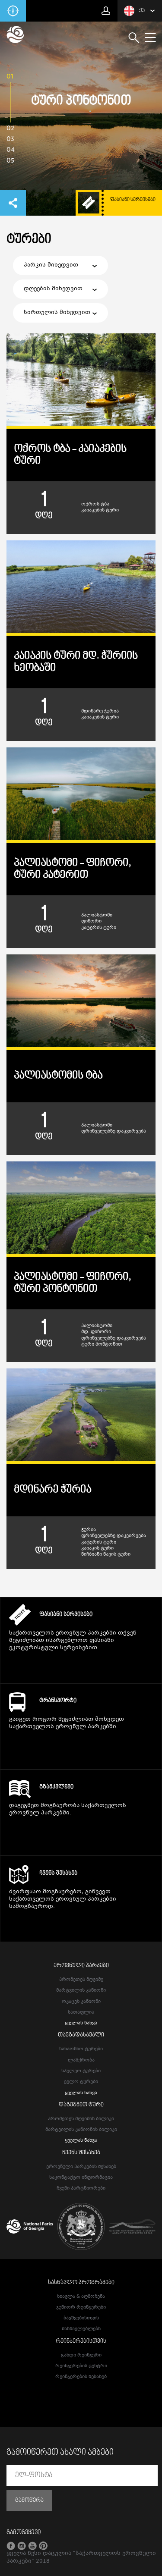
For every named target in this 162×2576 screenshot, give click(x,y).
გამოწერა (29, 2501)
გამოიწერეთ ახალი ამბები (60, 2452)
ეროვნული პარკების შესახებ (81, 2167)
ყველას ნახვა (81, 2023)
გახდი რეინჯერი (81, 2355)
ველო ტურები (81, 2082)
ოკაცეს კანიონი (81, 2002)
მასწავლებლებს (81, 2329)
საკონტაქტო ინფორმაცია (81, 2177)
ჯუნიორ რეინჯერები (81, 2307)
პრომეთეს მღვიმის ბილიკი (81, 2119)
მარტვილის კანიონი (81, 1990)
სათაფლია (81, 2012)
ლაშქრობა (81, 2060)
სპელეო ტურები (81, 2071)
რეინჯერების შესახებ (81, 2377)
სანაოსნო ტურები (81, 2049)
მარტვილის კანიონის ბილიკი (81, 2130)
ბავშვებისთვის (81, 2318)
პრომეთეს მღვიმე (81, 1980)
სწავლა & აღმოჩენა (81, 2297)
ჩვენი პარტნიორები (81, 2188)
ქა (134, 11)
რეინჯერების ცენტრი (81, 2366)
